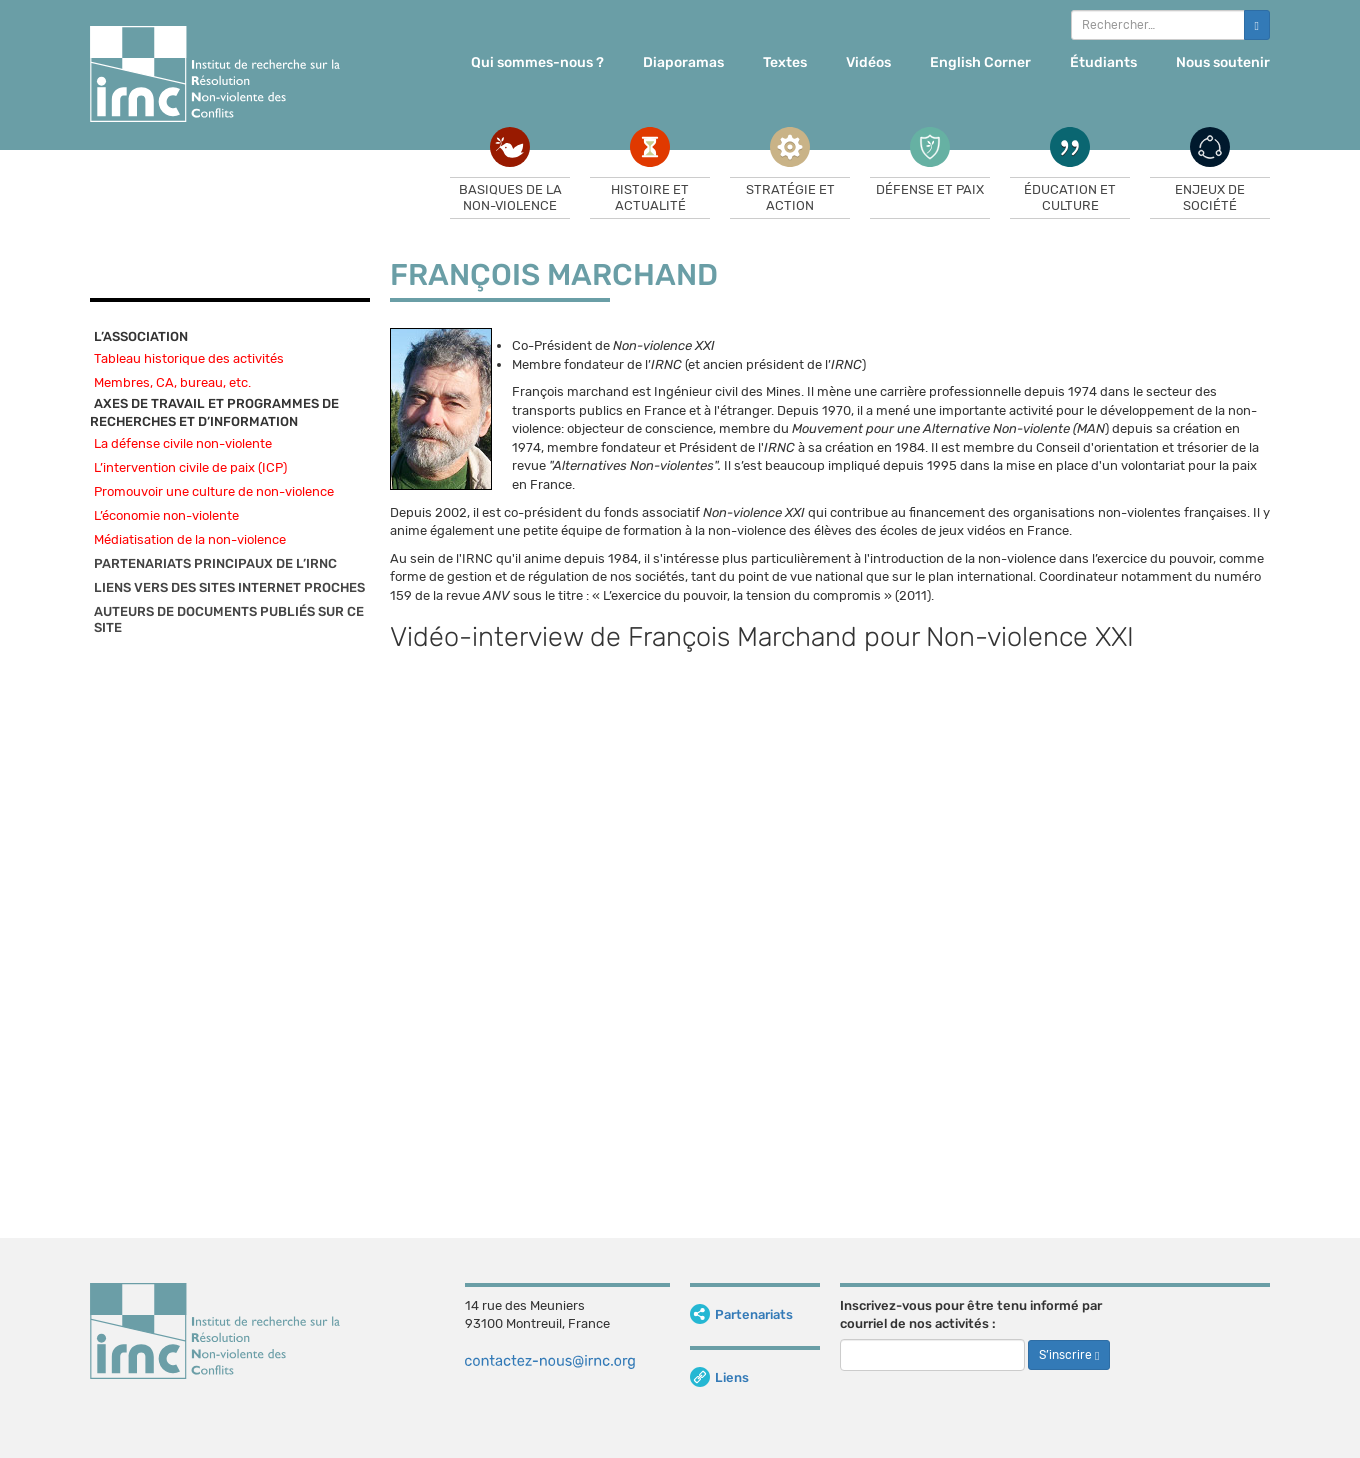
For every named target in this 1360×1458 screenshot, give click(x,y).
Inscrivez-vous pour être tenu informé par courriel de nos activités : (971, 1315)
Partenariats (741, 1314)
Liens (719, 1377)
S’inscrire (1069, 1355)
